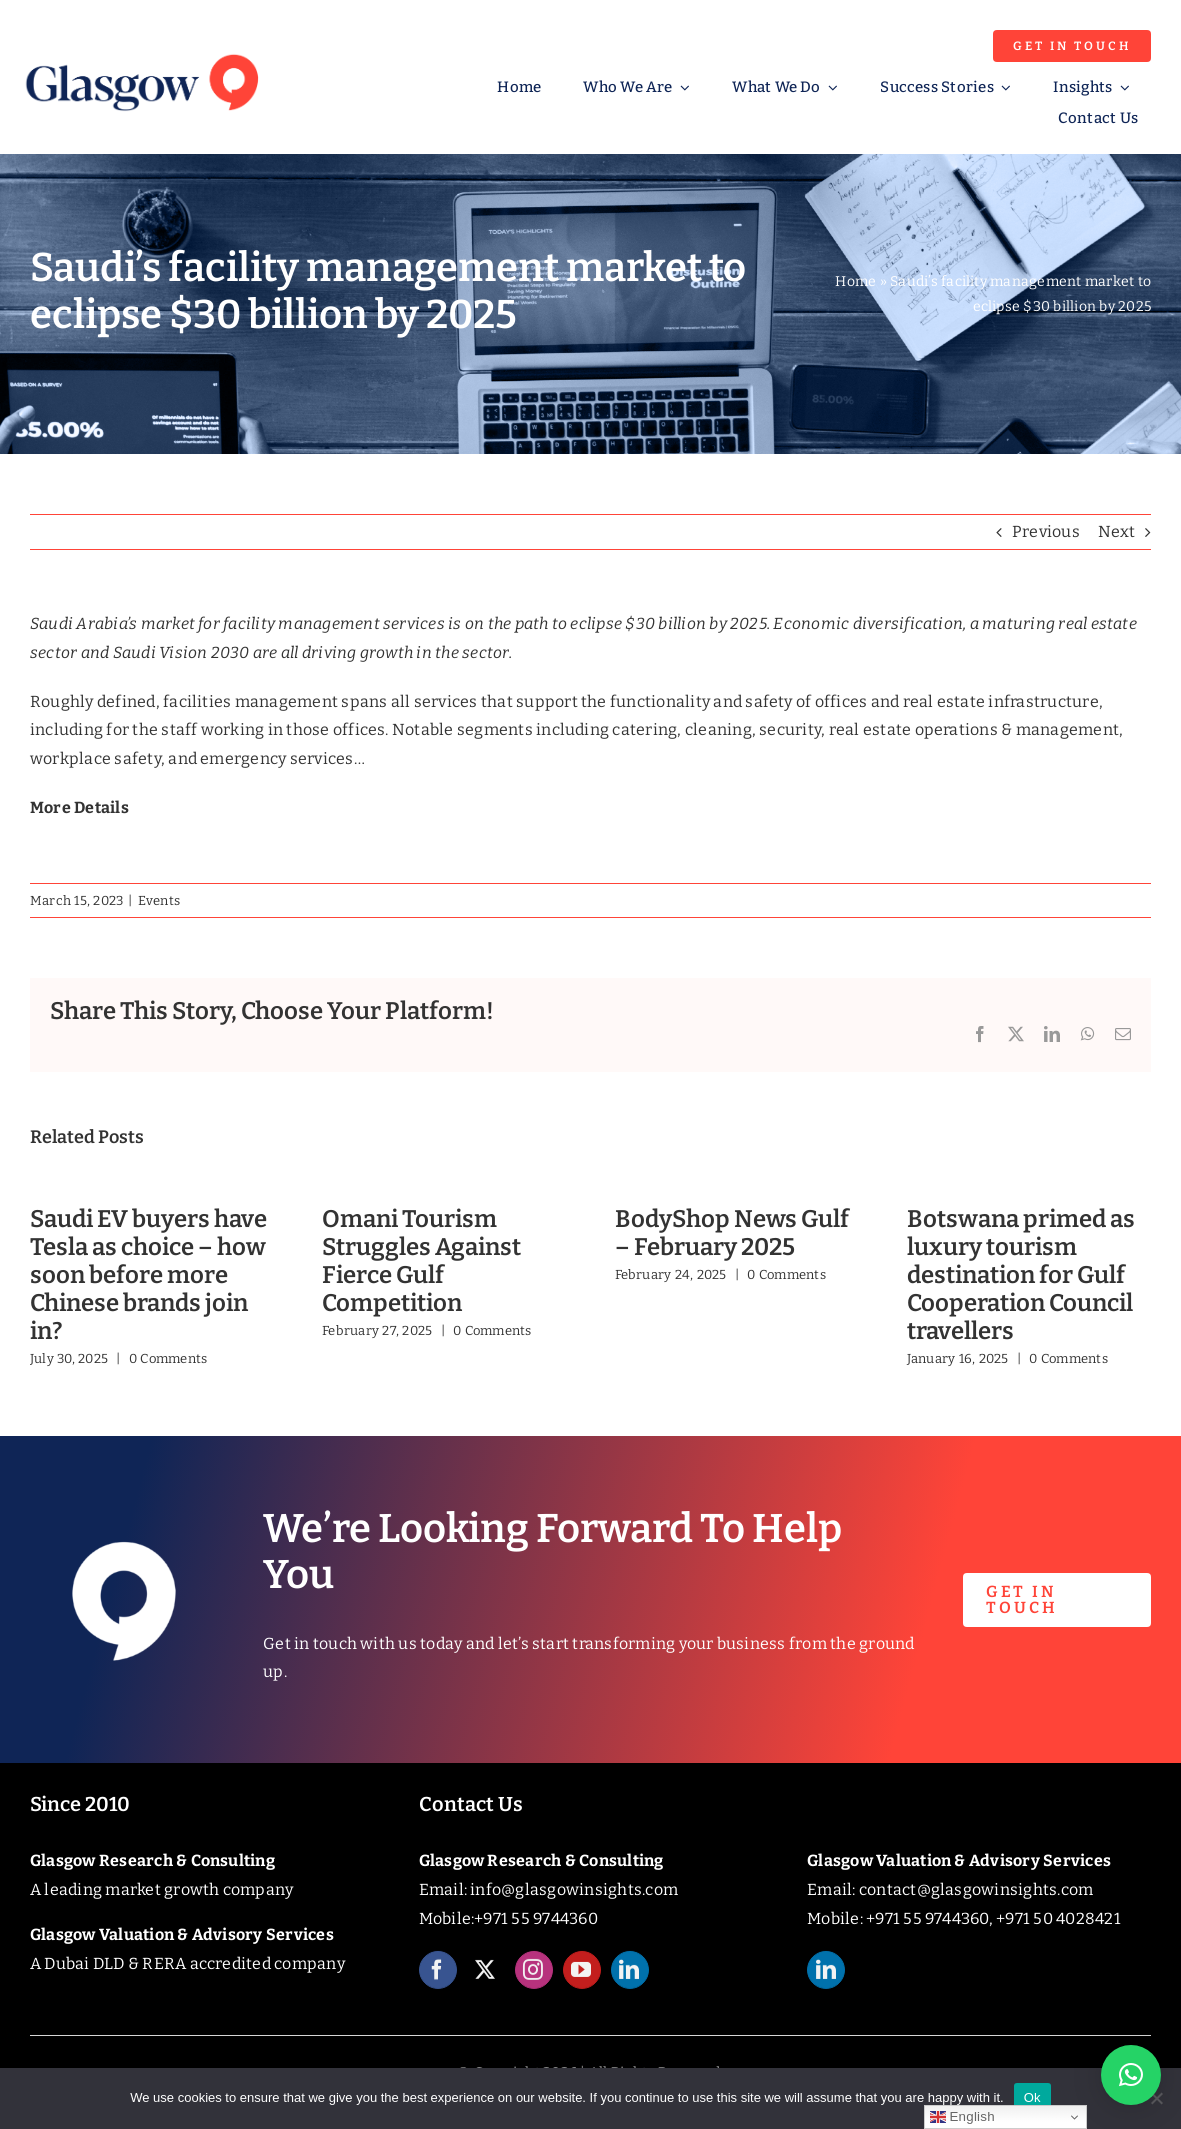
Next (1116, 531)
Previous (1046, 531)
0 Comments (168, 1358)
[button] (1131, 2075)
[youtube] (582, 1985)
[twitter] (486, 1985)
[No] (1156, 2098)
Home (855, 281)
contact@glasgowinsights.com (976, 1889)
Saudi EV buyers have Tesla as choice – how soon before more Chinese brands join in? (148, 1274)
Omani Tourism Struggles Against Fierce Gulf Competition (421, 1260)
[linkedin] (630, 1985)
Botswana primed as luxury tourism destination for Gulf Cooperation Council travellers (1021, 1274)
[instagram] (534, 1985)
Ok (1032, 2097)
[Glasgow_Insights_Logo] (140, 51)
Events (159, 900)
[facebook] (438, 1985)
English (962, 2117)
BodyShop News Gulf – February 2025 (732, 1233)
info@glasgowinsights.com (574, 1889)
